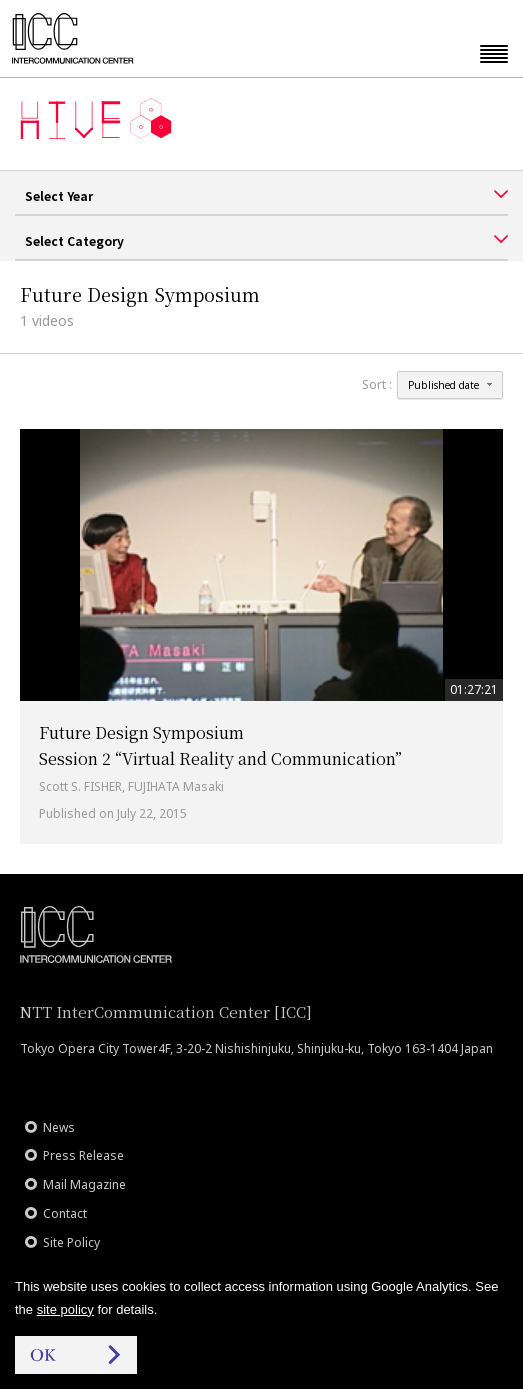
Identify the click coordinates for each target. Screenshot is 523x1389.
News (59, 1127)
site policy (65, 1309)
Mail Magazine (84, 1184)
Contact (65, 1213)
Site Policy (71, 1242)
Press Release (83, 1155)
